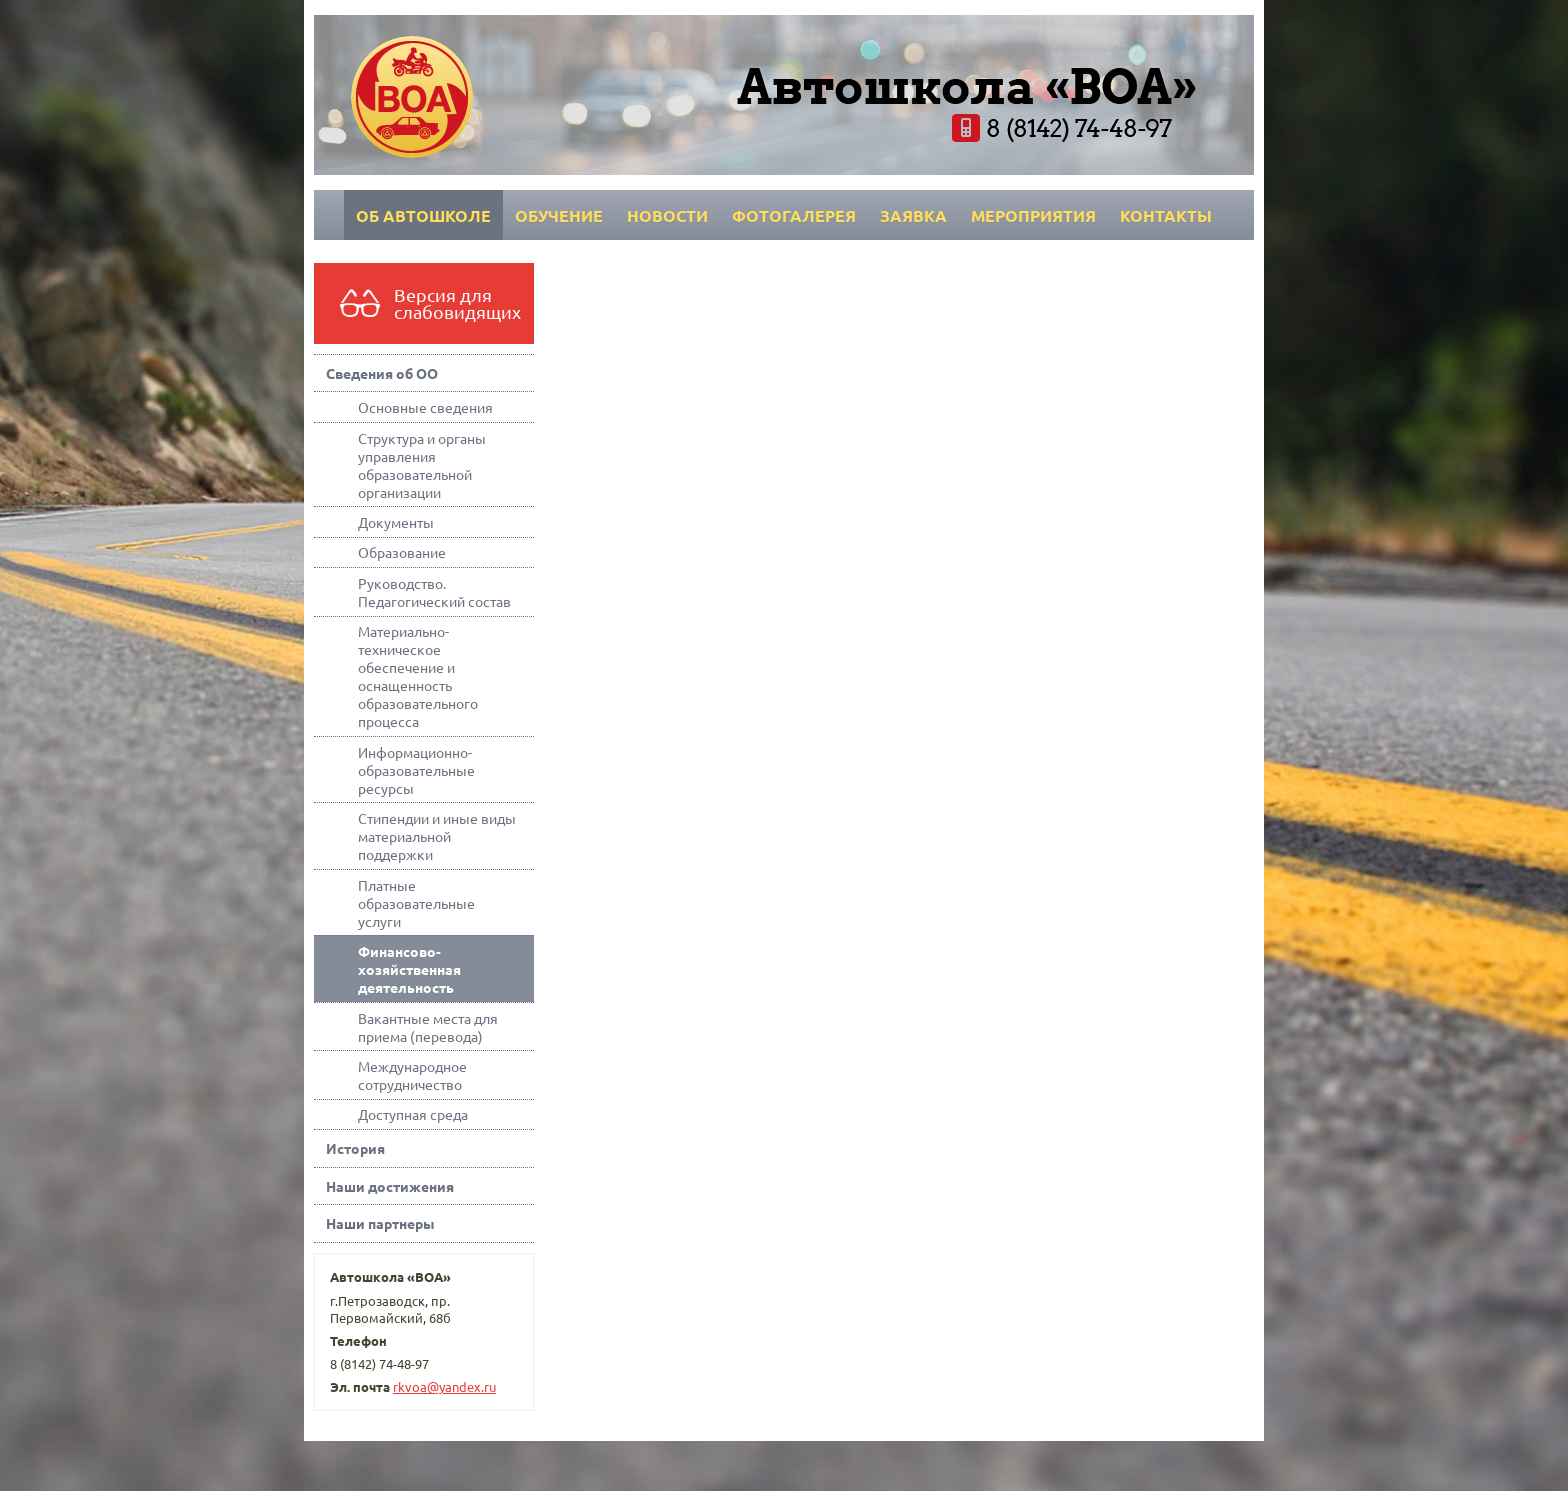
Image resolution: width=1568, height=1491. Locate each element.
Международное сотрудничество (412, 1075)
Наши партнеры (380, 1223)
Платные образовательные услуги (416, 903)
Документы (396, 522)
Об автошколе (423, 215)
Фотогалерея (794, 215)
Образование (402, 552)
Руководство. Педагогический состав (434, 592)
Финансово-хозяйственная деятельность (409, 969)
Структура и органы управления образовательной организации (422, 465)
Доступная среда (413, 1114)
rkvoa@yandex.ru (444, 1386)
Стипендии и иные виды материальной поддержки (437, 836)
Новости (667, 215)
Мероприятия (1033, 215)
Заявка (913, 215)
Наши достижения (390, 1186)
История (355, 1148)
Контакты (1166, 215)
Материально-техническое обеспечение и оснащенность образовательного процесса (418, 676)
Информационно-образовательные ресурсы (416, 770)
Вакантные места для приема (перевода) (428, 1027)
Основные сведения (425, 407)
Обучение (559, 215)
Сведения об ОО (382, 373)
